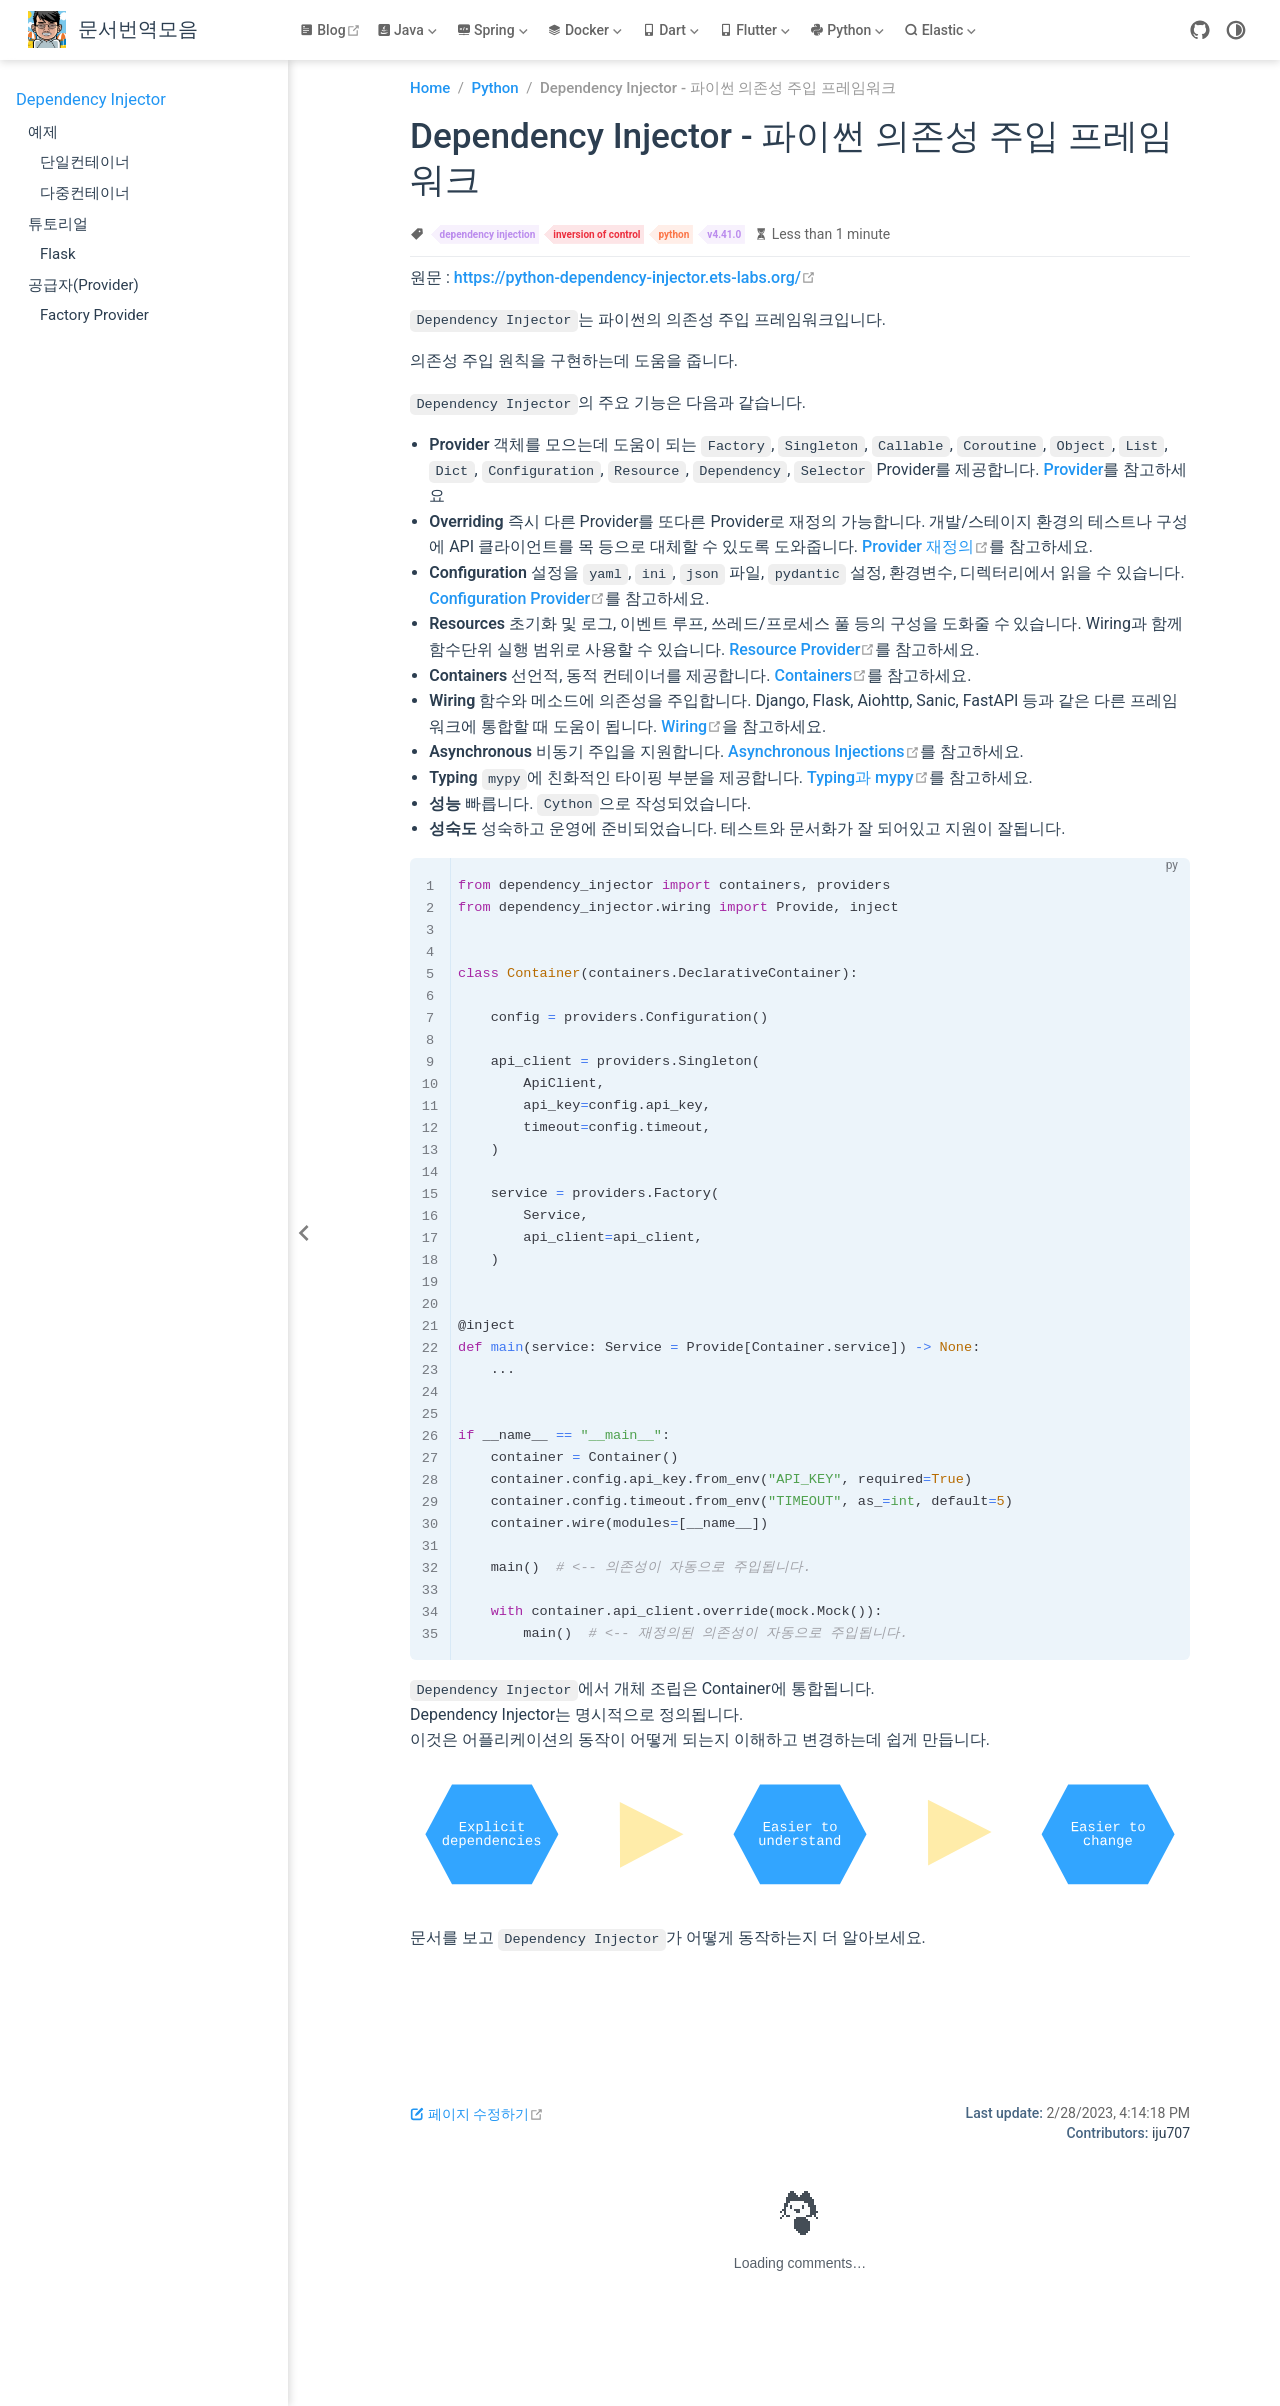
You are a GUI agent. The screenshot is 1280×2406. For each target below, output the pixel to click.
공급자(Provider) (83, 285)
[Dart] (672, 30)
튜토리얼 (58, 224)
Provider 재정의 (925, 546)
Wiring (691, 725)
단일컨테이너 (85, 162)
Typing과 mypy (868, 776)
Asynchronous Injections (823, 751)
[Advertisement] (800, 2011)
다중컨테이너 (85, 193)
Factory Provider (94, 315)
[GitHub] (1200, 30)
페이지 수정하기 (477, 2113)
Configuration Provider (517, 597)
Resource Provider (802, 648)
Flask (58, 254)
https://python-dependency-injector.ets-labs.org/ (635, 277)
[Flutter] (756, 30)
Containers (821, 674)
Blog (332, 30)
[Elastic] (942, 30)
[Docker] (586, 30)
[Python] (849, 30)
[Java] (409, 30)
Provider (1073, 469)
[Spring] (494, 30)
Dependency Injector (91, 99)
